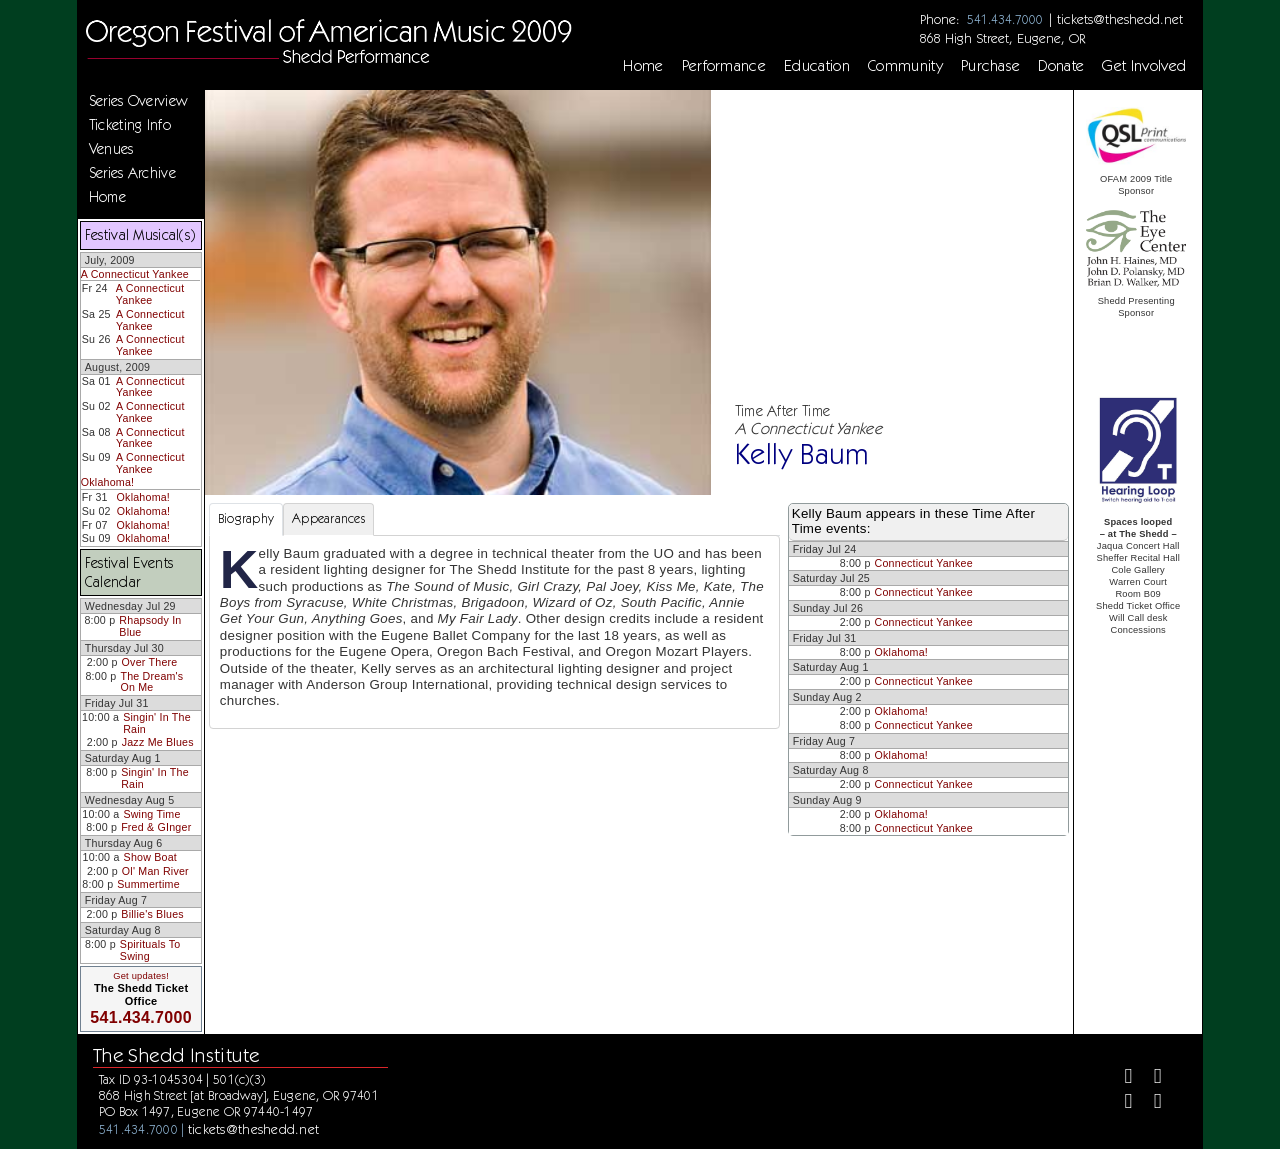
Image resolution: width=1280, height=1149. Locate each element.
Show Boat (150, 857)
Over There (150, 662)
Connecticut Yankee (924, 563)
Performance (724, 66)
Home (643, 66)
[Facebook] (1119, 1078)
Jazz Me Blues (158, 742)
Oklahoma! (107, 482)
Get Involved (1144, 66)
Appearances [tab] (328, 518)
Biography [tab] (246, 518)
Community (905, 66)
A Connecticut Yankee (135, 274)
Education (817, 66)
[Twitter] (1149, 1078)
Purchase (991, 66)
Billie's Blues (152, 914)
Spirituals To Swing (150, 950)
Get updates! (141, 976)
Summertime (148, 884)
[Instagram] (1119, 1103)
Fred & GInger (156, 827)
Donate (1061, 66)
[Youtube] (1149, 1103)
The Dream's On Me (151, 682)
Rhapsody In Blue (150, 626)
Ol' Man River (155, 871)
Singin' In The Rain (157, 723)
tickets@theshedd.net (1120, 19)
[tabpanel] (494, 632)
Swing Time (151, 814)
